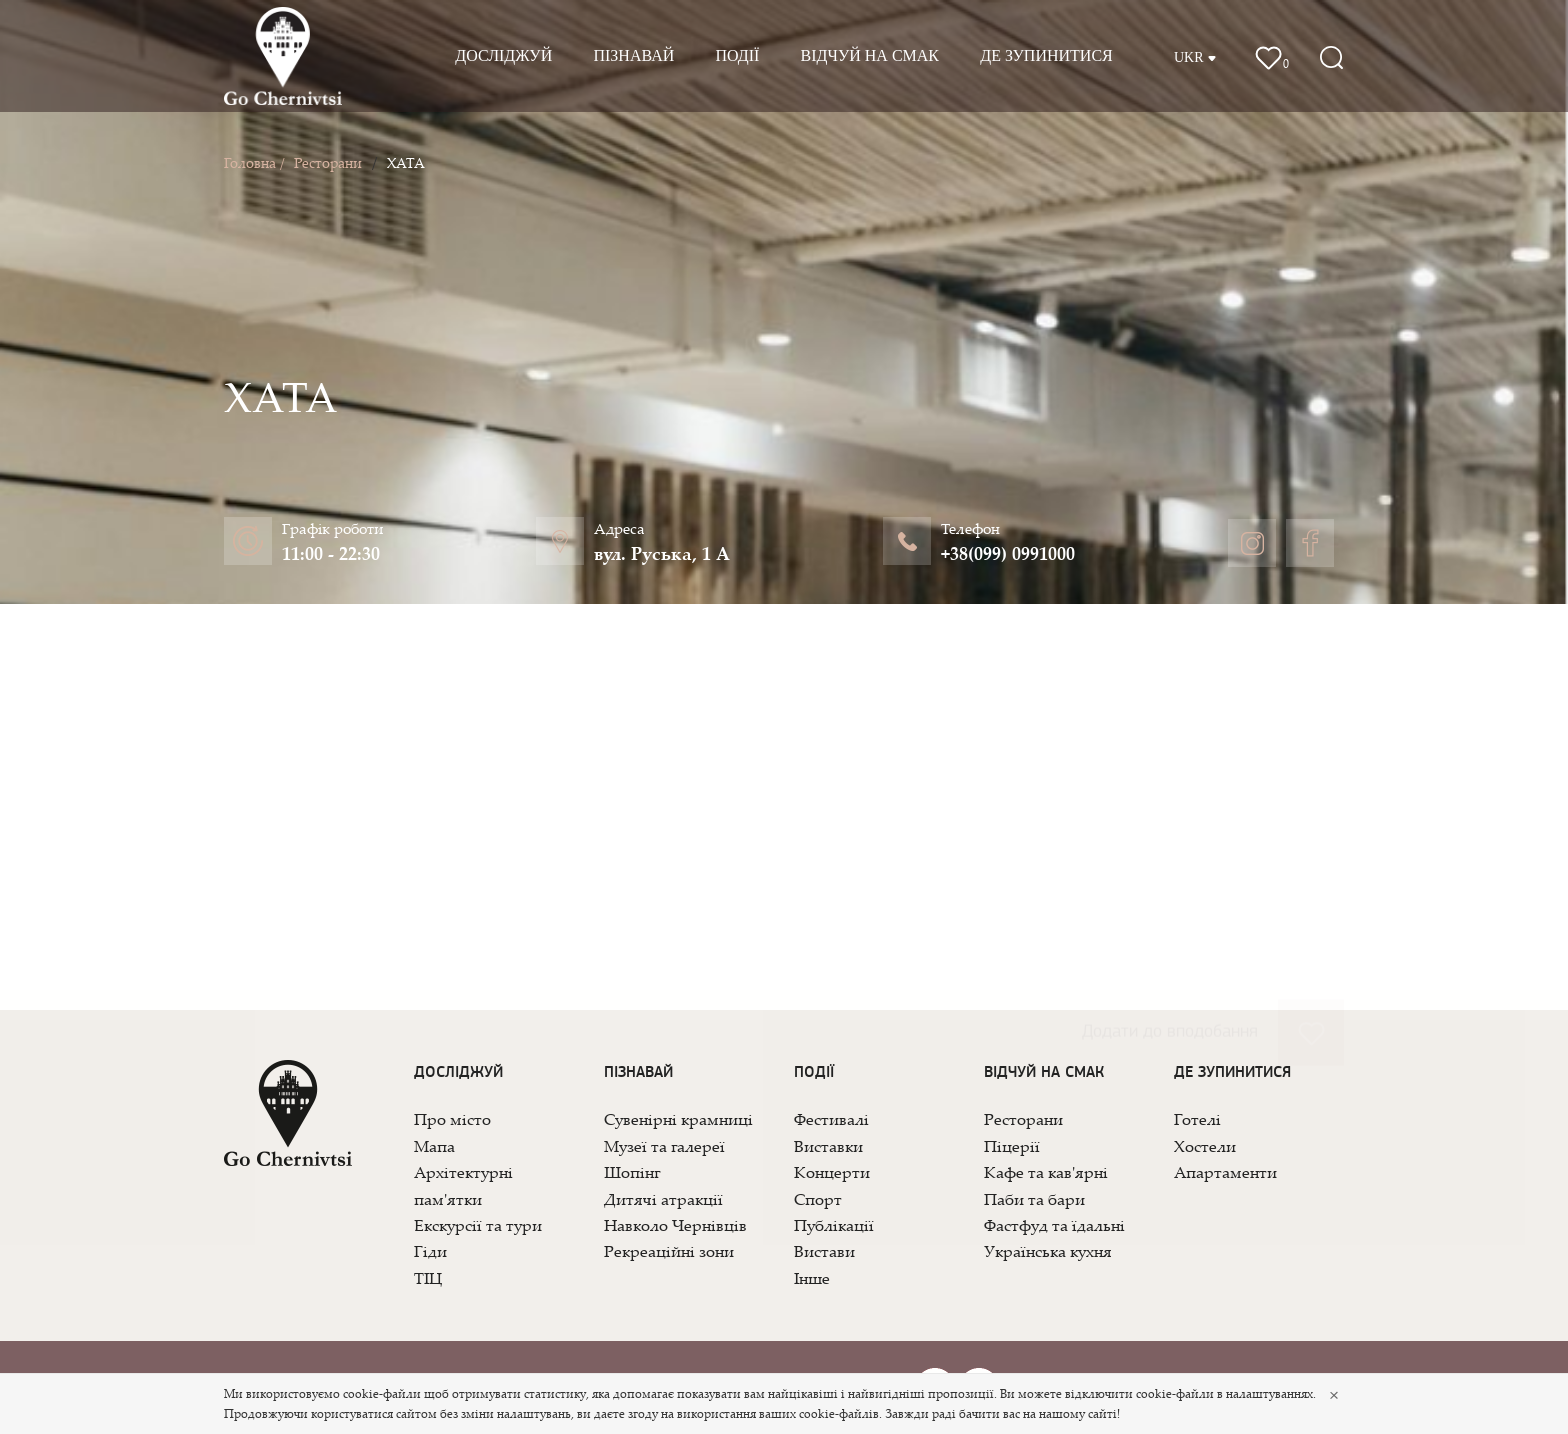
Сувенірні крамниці (678, 1119)
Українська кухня (1048, 1251)
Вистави (824, 1251)
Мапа (434, 1146)
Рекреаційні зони (669, 1251)
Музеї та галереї (664, 1146)
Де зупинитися (1046, 55)
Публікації (834, 1225)
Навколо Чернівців (675, 1225)
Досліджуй (503, 55)
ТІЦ (428, 1278)
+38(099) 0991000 (1008, 553)
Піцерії (1012, 1146)
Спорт (818, 1199)
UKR (1195, 57)
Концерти (832, 1172)
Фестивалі (831, 1119)
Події (737, 55)
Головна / (254, 162)
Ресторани (328, 162)
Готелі (1197, 1119)
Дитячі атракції (663, 1199)
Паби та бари (1034, 1199)
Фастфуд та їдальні (1054, 1225)
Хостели (1205, 1146)
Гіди (430, 1251)
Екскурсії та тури (478, 1225)
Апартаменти (1225, 1172)
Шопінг (632, 1172)
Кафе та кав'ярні (1046, 1172)
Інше (812, 1278)
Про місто (452, 1119)
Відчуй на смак (870, 55)
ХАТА (406, 162)
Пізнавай (633, 55)
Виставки (828, 1146)
